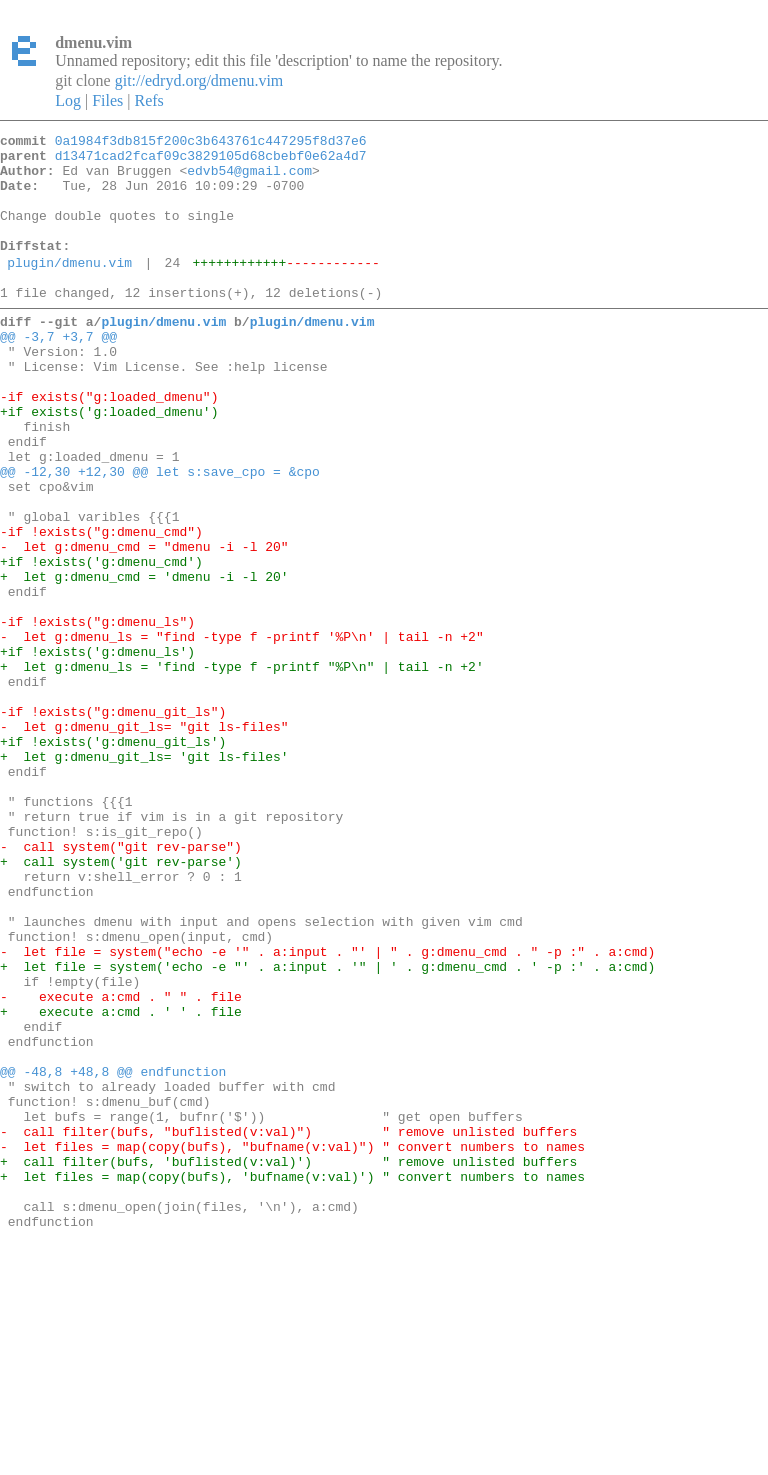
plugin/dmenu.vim (69, 289)
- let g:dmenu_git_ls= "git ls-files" (144, 840)
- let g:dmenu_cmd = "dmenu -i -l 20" (144, 624)
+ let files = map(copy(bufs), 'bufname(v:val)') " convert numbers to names (292, 1380)
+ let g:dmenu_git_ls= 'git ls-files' (144, 876)
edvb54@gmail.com (249, 179)
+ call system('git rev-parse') (121, 1002)
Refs (148, 100)
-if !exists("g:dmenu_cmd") (101, 606)
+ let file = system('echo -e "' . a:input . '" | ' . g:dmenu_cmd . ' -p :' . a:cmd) (327, 1128)
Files (107, 100)
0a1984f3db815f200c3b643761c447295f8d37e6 (211, 143)
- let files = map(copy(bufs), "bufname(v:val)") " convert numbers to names (292, 1344)
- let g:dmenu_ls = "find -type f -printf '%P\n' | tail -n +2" (242, 732)
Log (68, 100)
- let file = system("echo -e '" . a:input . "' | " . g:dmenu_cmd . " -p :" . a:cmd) (327, 1110)
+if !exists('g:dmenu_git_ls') (113, 858)
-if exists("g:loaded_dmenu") (109, 444)
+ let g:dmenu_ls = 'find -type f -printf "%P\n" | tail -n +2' (242, 768)
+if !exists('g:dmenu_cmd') (101, 642)
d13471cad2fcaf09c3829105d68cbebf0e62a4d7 (211, 161)
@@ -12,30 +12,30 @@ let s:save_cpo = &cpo (160, 534)
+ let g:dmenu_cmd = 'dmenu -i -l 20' (144, 660)
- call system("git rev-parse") (121, 984)
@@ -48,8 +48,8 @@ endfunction (113, 1254)
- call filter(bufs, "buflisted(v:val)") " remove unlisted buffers (288, 1326)
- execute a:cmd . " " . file (121, 1164)
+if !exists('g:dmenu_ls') (97, 750)
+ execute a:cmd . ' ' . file (121, 1182)
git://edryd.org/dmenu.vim (199, 80)
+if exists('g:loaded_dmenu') (109, 462)
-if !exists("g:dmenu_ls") (97, 714)
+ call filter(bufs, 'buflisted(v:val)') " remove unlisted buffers (288, 1362)
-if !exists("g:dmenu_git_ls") (113, 822)
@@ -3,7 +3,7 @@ (58, 372)
